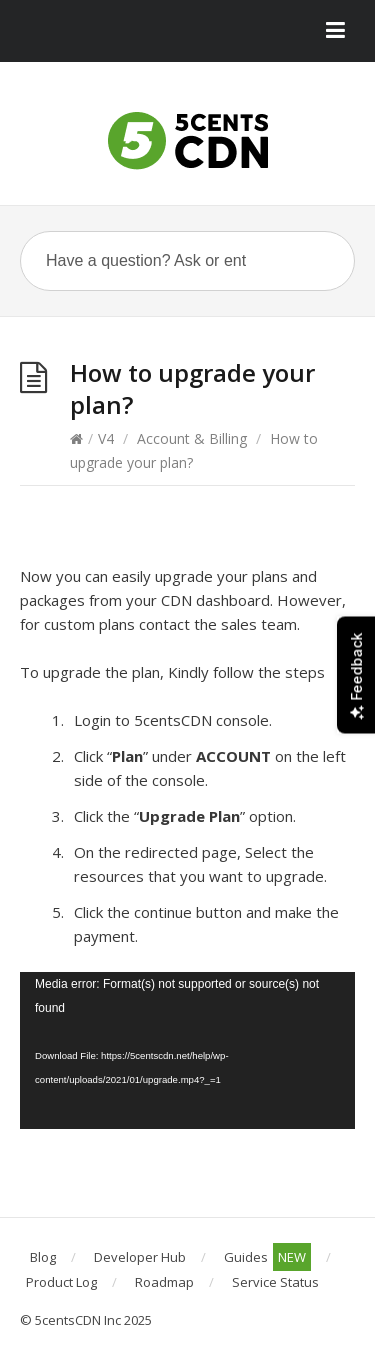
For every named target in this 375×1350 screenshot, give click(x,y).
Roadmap (164, 1282)
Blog (43, 1257)
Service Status (275, 1282)
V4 (106, 438)
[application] (187, 1050)
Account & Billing (192, 438)
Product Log (61, 1282)
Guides (267, 1257)
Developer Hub (140, 1257)
